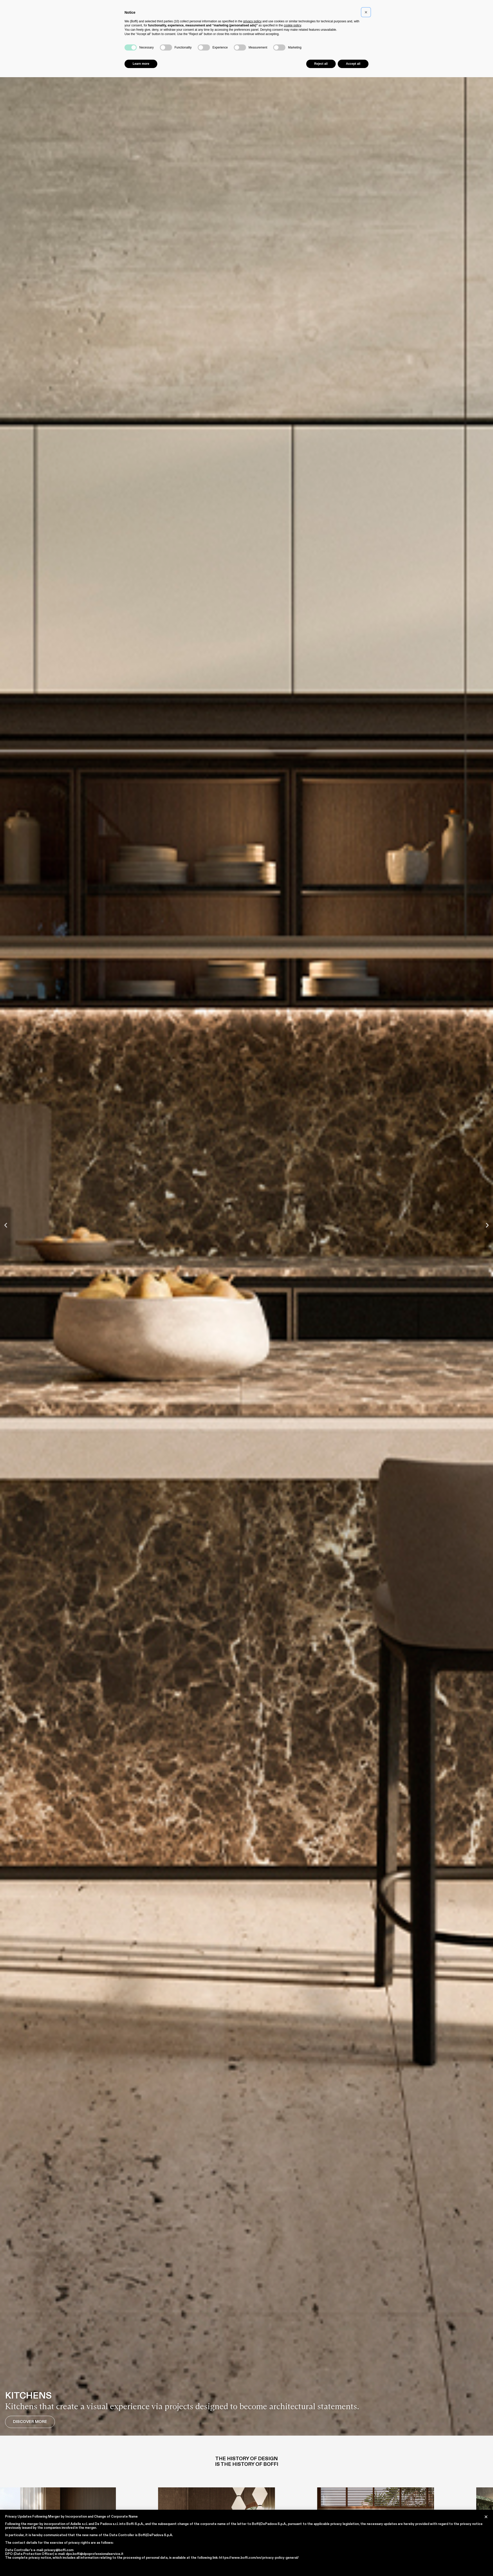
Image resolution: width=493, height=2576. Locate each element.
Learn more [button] (141, 64)
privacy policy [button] (252, 21)
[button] (6, 1225)
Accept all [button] (353, 64)
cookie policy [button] (292, 25)
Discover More (30, 2421)
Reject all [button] (321, 64)
